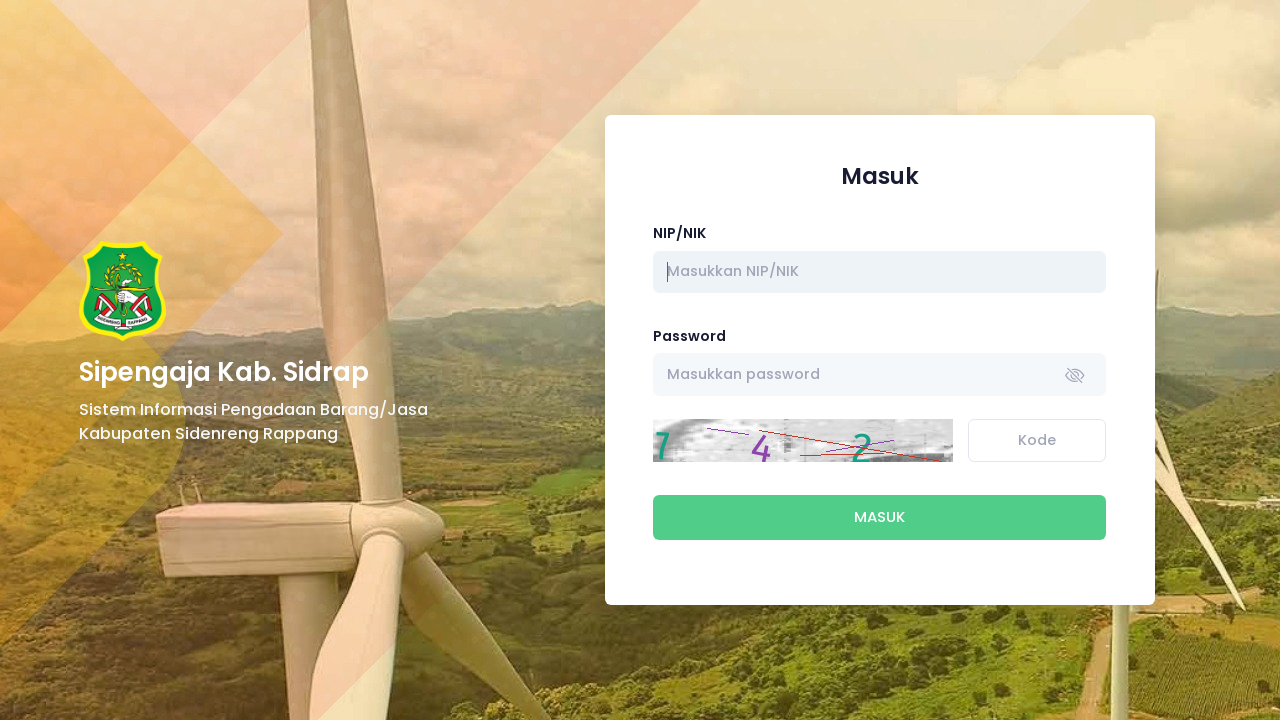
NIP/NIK (679, 233)
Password (689, 336)
